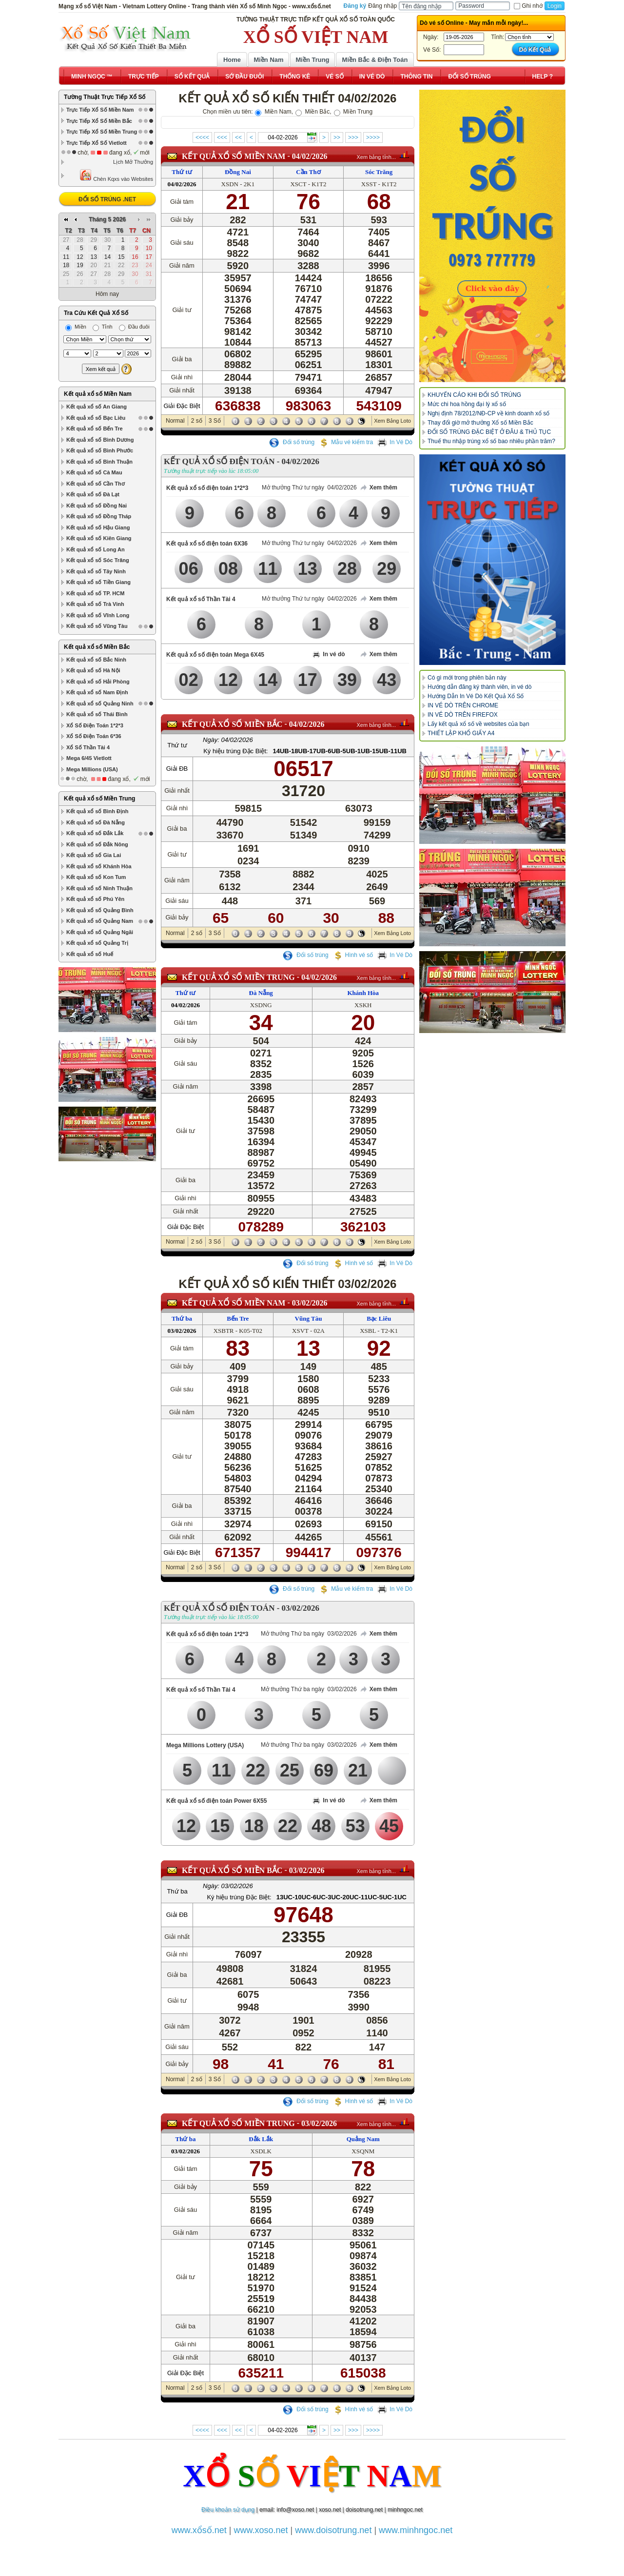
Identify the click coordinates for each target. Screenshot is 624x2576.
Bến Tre (238, 1318)
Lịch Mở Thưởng (133, 162)
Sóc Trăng (378, 172)
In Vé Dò (394, 442)
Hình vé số (353, 955)
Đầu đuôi (134, 327)
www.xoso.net (261, 2530)
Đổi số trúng (292, 442)
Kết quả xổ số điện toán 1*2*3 (207, 488)
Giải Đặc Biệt (181, 406)
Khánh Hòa (363, 992)
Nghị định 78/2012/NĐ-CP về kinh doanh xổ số (488, 413)
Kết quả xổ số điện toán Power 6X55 (216, 1800)
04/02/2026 (310, 156)
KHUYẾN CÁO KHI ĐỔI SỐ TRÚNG (474, 394)
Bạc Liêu (379, 1318)
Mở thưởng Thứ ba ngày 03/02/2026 (309, 1633)
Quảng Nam (363, 2139)
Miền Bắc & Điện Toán (375, 59)
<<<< (202, 137)
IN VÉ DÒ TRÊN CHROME (463, 705)
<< (238, 137)
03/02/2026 (310, 1303)
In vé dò (328, 655)
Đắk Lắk (261, 2139)
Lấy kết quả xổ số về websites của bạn (478, 724)
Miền (75, 327)
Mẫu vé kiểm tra (346, 442)
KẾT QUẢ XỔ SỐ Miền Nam (233, 156)
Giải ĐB (177, 768)
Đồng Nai (238, 172)
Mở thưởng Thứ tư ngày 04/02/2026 (309, 487)
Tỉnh (103, 327)
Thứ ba (182, 1318)
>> (336, 137)
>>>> (373, 137)
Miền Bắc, (313, 111)
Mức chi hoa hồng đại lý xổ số (467, 404)
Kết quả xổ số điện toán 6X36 (207, 543)
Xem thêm (378, 488)
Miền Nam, (274, 111)
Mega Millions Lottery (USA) (205, 1745)
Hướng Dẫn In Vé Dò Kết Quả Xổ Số (476, 696)
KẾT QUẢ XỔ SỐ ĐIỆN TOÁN (219, 461)
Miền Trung (312, 59)
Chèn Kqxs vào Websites (116, 175)
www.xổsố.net (199, 2530)
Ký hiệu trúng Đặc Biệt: (235, 751)
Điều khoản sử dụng (227, 2509)
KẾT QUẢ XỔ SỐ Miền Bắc (232, 724)
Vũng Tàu (308, 1318)
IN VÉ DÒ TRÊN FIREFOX (463, 714)
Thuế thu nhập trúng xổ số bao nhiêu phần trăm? (491, 441)
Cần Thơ (308, 172)
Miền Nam (268, 59)
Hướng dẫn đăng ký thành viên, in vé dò (479, 686)
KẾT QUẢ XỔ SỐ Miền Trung (238, 977)
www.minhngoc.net (415, 2530)
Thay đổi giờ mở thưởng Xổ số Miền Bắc (480, 422)
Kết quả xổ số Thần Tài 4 (200, 599)
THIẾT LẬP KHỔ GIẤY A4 (461, 733)
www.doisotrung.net (333, 2530)
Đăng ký (355, 5)
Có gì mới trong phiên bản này (467, 677)
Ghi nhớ (528, 5)
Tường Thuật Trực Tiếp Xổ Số (104, 97)
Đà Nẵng (261, 992)
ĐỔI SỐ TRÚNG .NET (107, 199)
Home (232, 59)
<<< (222, 137)
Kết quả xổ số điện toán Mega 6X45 (215, 654)
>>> (353, 137)
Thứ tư (182, 172)
